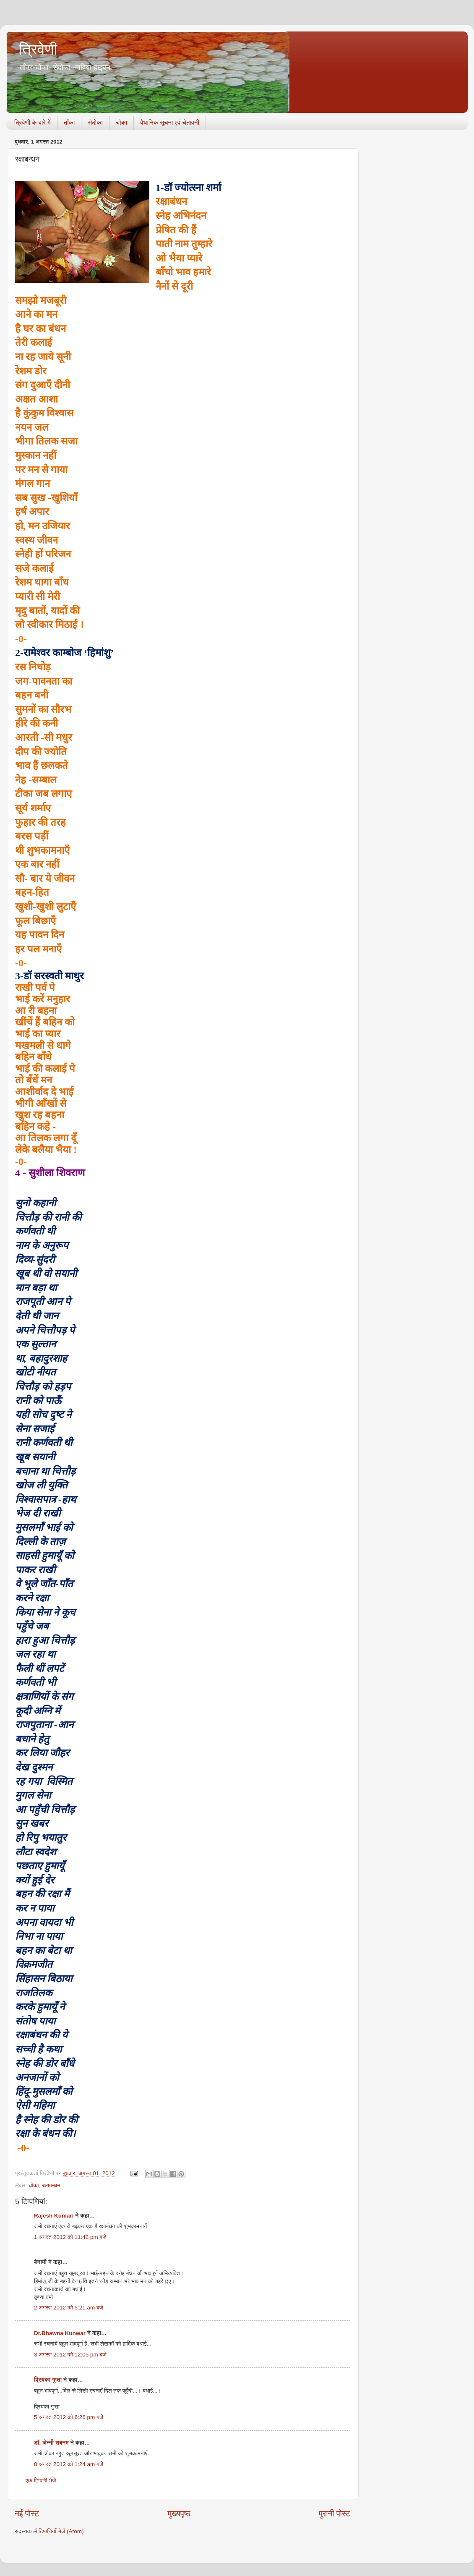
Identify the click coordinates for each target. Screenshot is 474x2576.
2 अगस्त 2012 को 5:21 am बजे (68, 2307)
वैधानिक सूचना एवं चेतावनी (169, 122)
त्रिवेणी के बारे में (32, 122)
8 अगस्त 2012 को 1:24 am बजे (68, 2464)
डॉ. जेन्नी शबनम (51, 2443)
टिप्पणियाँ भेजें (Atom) (61, 2531)
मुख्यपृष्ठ (178, 2513)
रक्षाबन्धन (51, 2185)
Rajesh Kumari (54, 2215)
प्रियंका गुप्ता (48, 2380)
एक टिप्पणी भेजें (41, 2480)
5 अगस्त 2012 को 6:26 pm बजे (68, 2417)
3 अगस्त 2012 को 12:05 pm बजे (70, 2354)
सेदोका (95, 122)
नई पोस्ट (27, 2513)
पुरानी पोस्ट (334, 2513)
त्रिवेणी (38, 49)
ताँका (69, 122)
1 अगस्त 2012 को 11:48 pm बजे (70, 2237)
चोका (121, 122)
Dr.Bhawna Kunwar (60, 2333)
